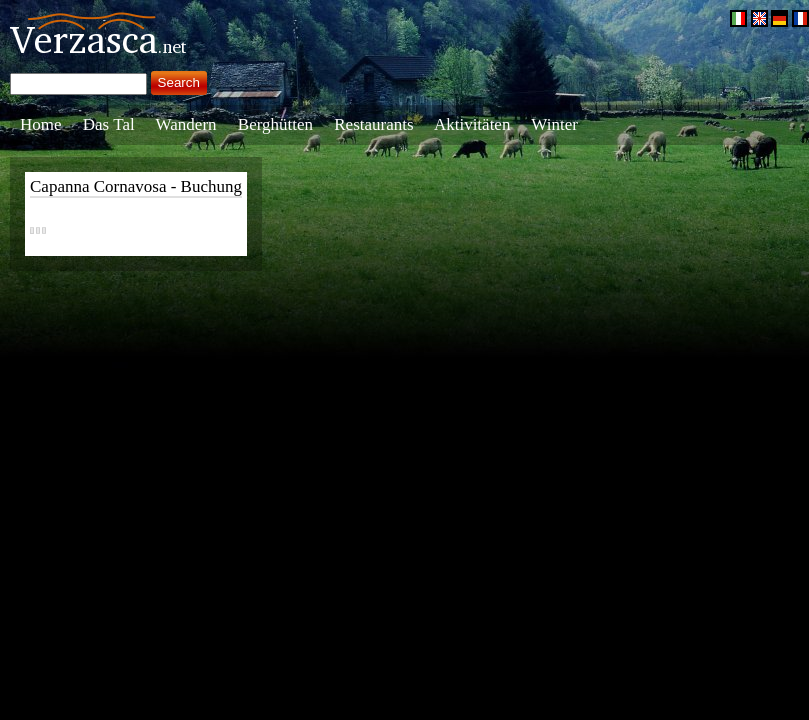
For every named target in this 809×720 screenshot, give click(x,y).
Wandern (186, 124)
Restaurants (373, 124)
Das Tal (109, 124)
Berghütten (275, 124)
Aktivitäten (472, 124)
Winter (554, 124)
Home (41, 124)
